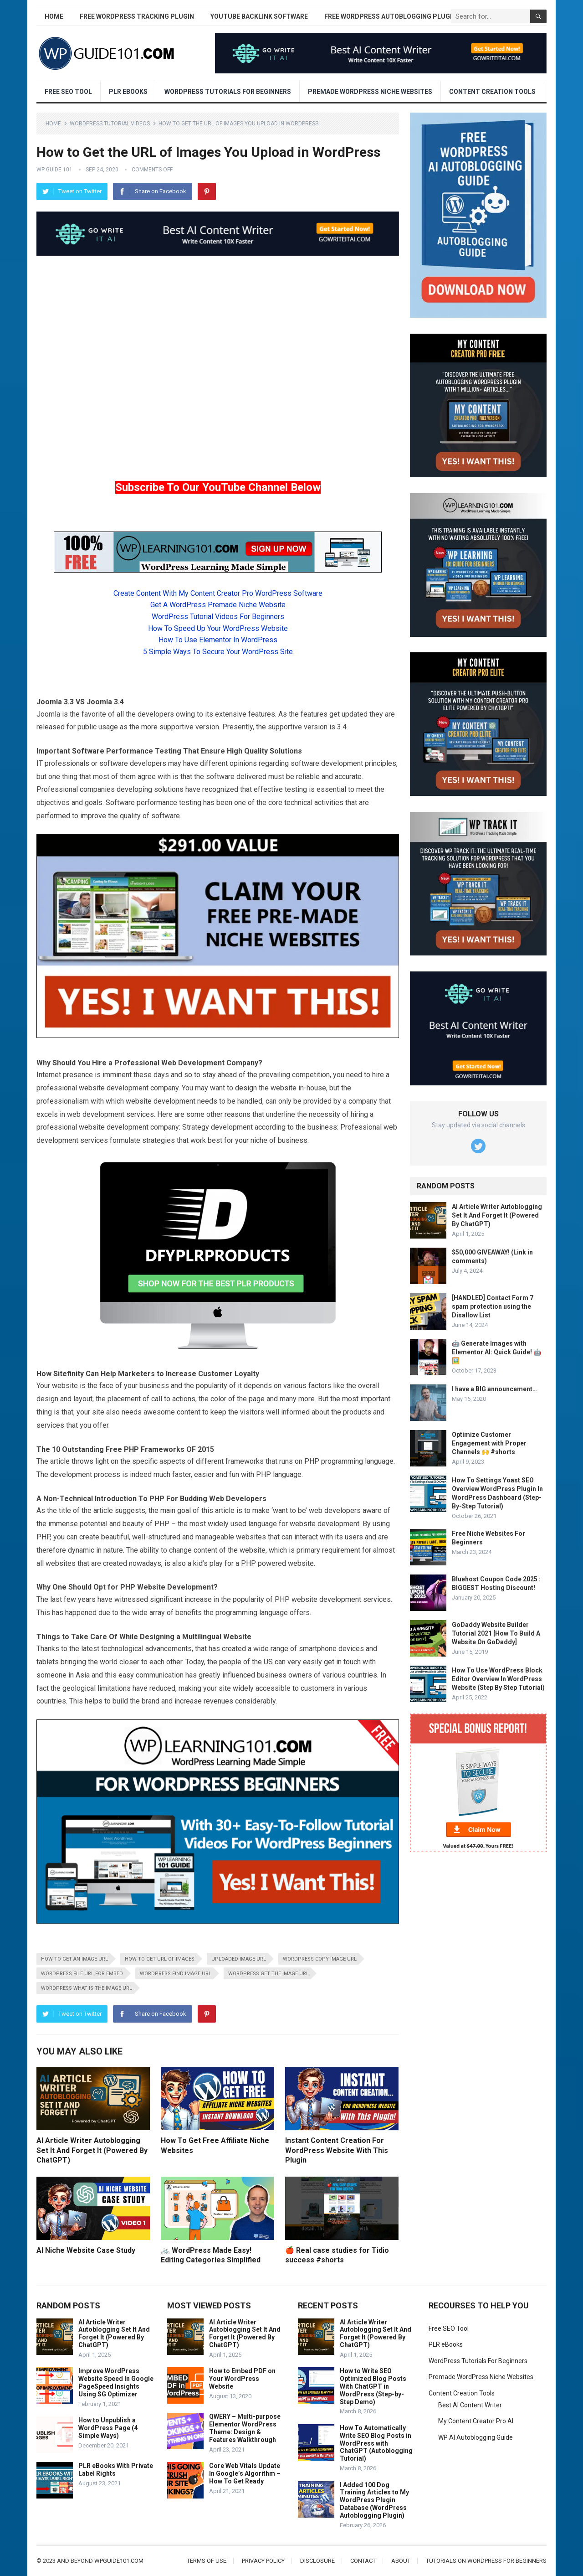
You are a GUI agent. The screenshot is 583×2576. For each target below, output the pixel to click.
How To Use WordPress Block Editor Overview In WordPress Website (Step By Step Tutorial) (498, 1679)
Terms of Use (206, 2560)
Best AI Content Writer (470, 2405)
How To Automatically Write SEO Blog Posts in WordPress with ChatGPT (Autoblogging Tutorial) (376, 2443)
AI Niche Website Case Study (85, 2250)
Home (54, 16)
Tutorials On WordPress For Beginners (486, 2560)
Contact (363, 2560)
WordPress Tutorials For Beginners (227, 91)
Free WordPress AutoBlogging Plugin (390, 16)
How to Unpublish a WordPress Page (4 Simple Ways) (108, 2427)
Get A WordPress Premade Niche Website (218, 604)
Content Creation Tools (492, 91)
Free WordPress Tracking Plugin (137, 16)
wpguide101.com (118, 2560)
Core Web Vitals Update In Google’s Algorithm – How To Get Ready (245, 2473)
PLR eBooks (128, 91)
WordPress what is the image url (86, 1988)
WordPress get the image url (268, 1974)
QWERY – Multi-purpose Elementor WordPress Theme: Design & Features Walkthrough (245, 2428)
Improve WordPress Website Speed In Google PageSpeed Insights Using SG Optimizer (115, 2382)
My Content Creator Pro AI (475, 2421)
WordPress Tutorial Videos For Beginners (218, 616)
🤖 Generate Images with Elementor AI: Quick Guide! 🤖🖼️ (496, 1352)
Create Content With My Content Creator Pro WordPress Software (217, 593)
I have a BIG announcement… (494, 1389)
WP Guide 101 (54, 169)
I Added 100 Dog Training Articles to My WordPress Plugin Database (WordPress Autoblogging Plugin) (374, 2500)
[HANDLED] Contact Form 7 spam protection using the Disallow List (492, 1306)
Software (88, 751)
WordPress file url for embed (82, 1974)
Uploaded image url (238, 1959)
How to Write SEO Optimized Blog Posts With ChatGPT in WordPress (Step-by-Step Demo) (373, 2386)
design (246, 1088)
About (400, 2560)
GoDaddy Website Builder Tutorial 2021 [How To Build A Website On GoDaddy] (496, 1633)
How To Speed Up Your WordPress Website (218, 628)
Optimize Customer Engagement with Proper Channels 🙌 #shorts (489, 1443)
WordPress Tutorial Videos (110, 123)
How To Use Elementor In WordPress (218, 639)
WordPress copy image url (320, 1959)
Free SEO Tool (68, 91)
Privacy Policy (263, 2560)
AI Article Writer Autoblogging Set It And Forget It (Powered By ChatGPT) (92, 2150)
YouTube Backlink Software (259, 16)
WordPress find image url (175, 1974)
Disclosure (317, 2560)
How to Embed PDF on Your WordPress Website (242, 2378)
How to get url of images (159, 1959)
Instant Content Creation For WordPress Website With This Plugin (336, 2150)
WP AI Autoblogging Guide (475, 2437)
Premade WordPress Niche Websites (370, 91)
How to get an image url (74, 1959)
